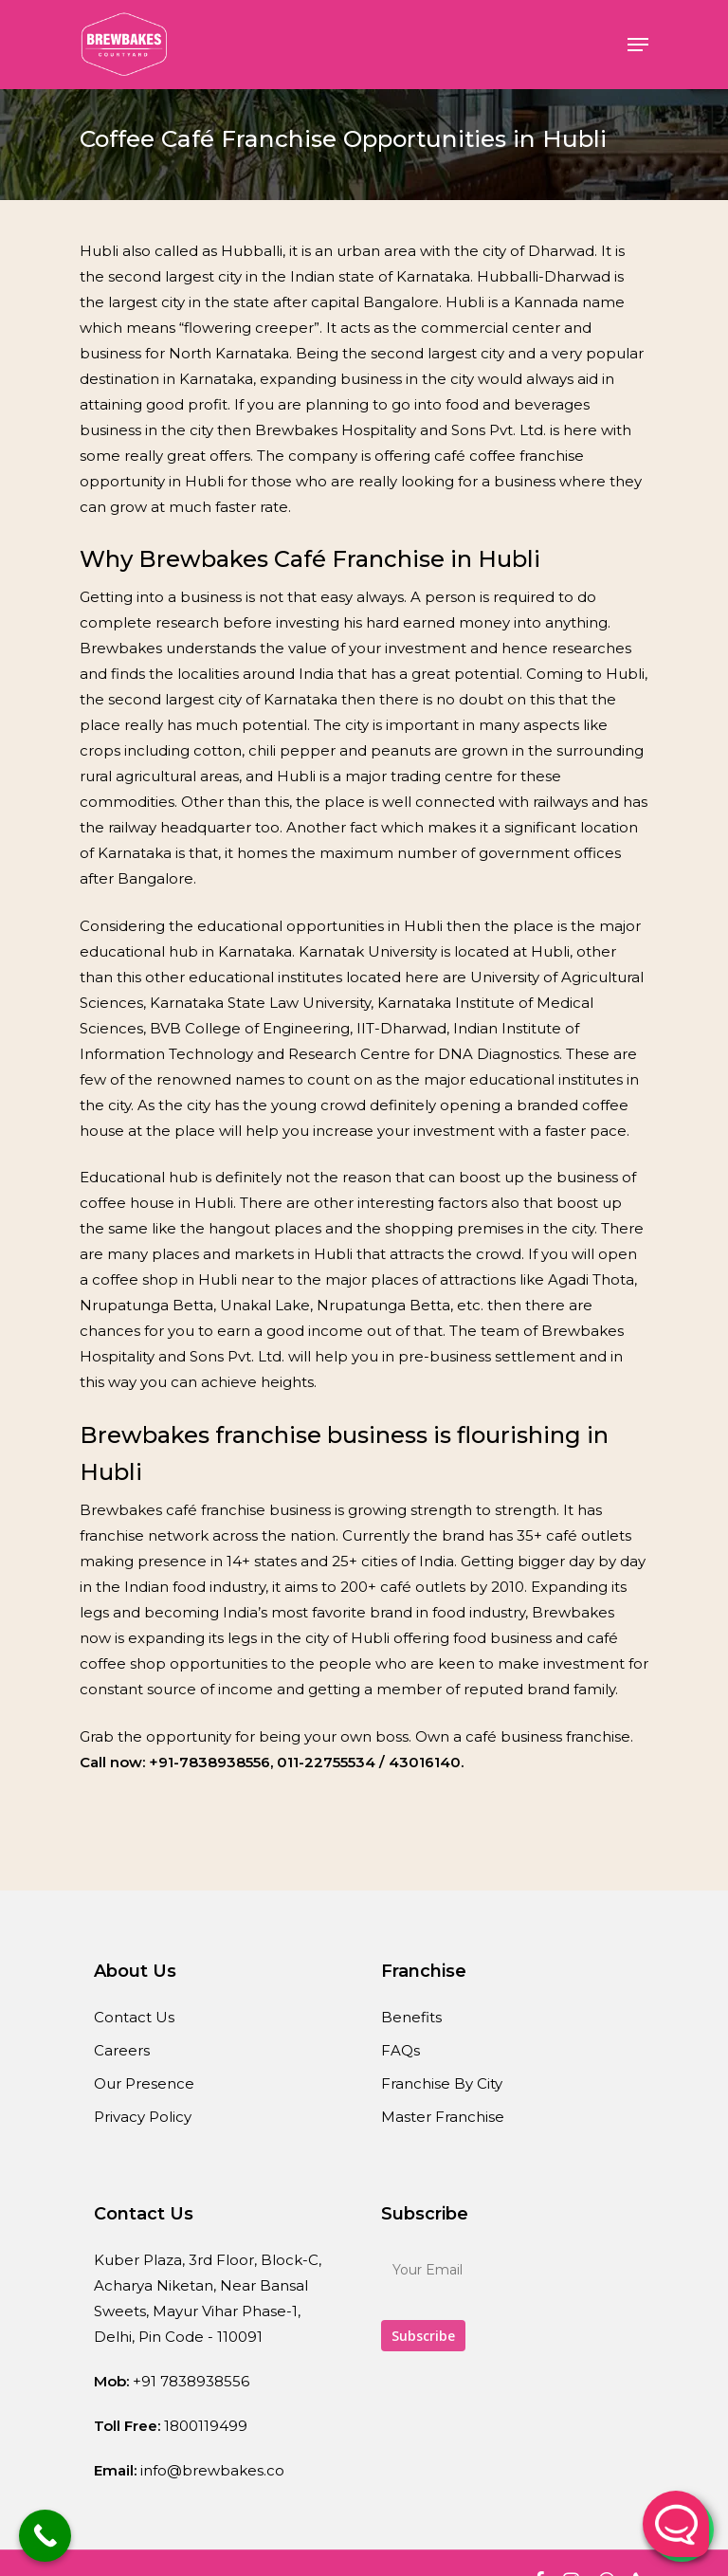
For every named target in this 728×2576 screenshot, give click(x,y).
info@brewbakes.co (212, 2470)
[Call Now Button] (45, 2536)
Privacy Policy (142, 2117)
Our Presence (144, 2083)
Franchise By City (441, 2083)
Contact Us (134, 2017)
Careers (122, 2050)
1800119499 (205, 2426)
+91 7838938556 (191, 2381)
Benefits (411, 2017)
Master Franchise (442, 2117)
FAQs (400, 2050)
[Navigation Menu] (638, 44)
